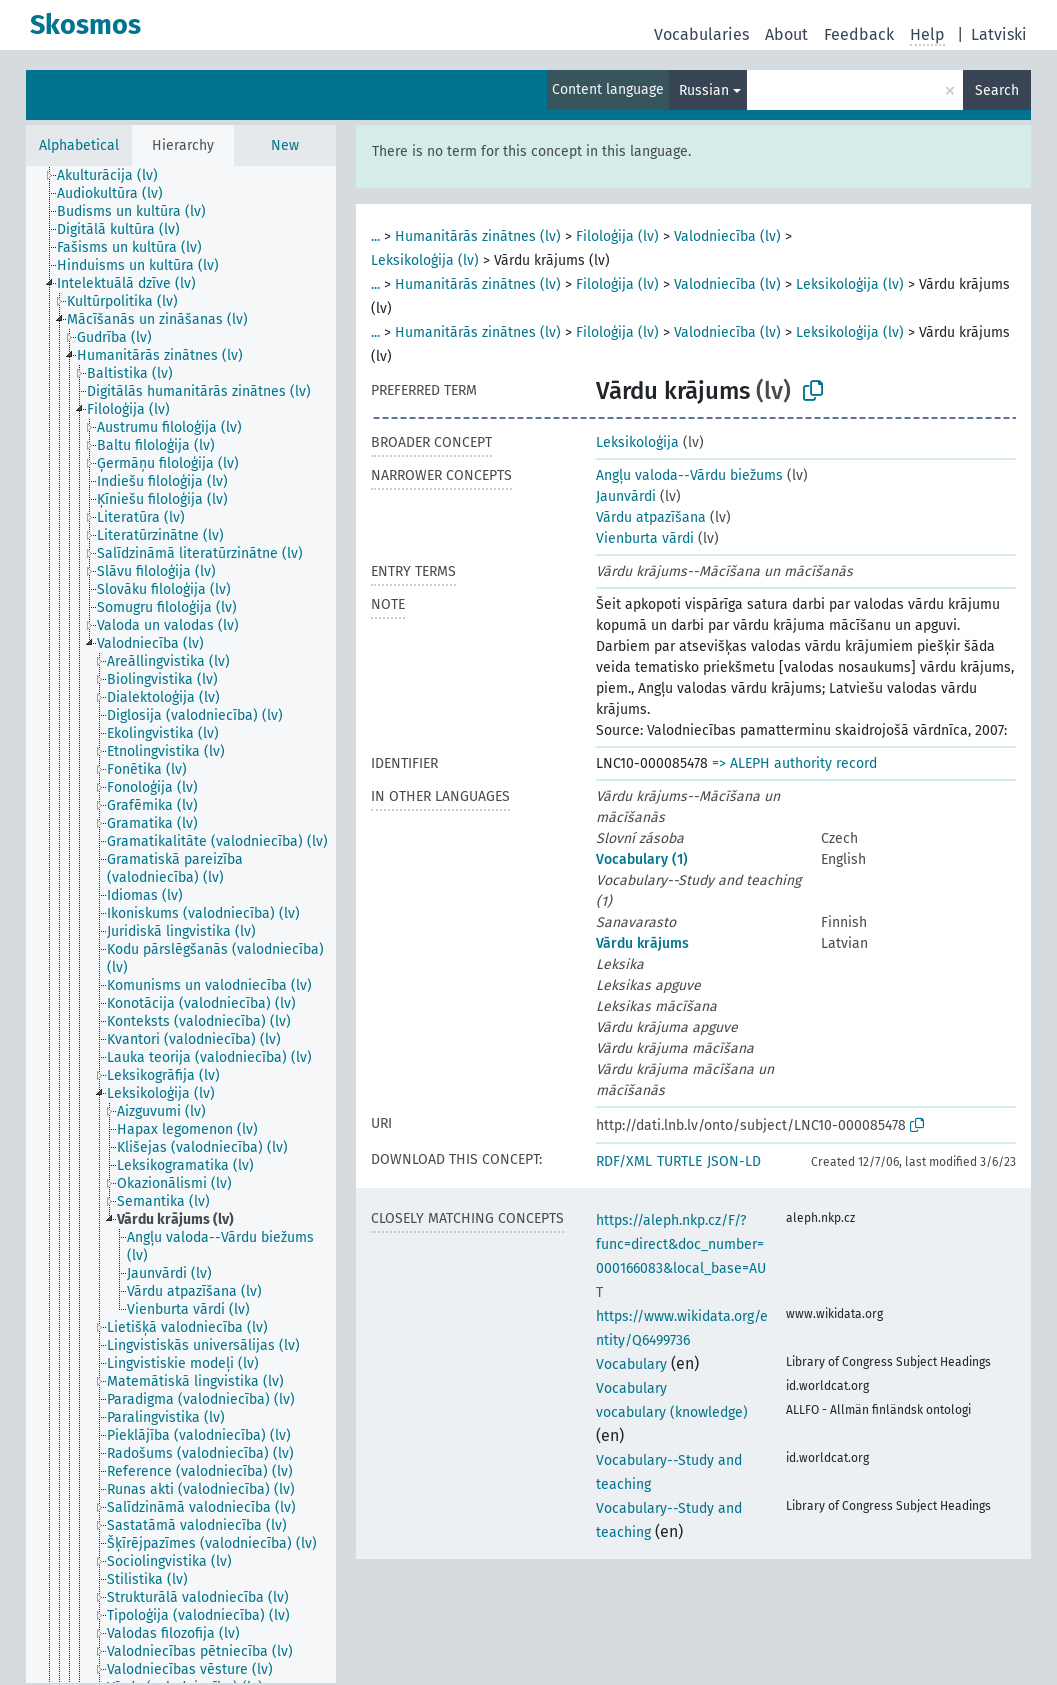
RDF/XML (624, 1161)
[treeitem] (116, 176)
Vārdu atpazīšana (651, 517)
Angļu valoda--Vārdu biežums (689, 475)
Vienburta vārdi (645, 538)
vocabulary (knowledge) (672, 1412)
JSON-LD (734, 1161)
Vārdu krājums (642, 943)
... (375, 236)
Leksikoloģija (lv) (425, 260)
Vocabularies (701, 34)
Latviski (999, 34)
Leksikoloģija (637, 442)
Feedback (859, 34)
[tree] (181, 924)
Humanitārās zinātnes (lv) (478, 236)
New (285, 145)
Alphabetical (79, 145)
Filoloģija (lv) (617, 236)
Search (997, 90)
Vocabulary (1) (642, 859)
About (786, 34)
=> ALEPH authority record (794, 763)
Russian (704, 90)
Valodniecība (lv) (727, 236)
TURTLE (679, 1161)
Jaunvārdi (626, 496)
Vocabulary (631, 1364)
